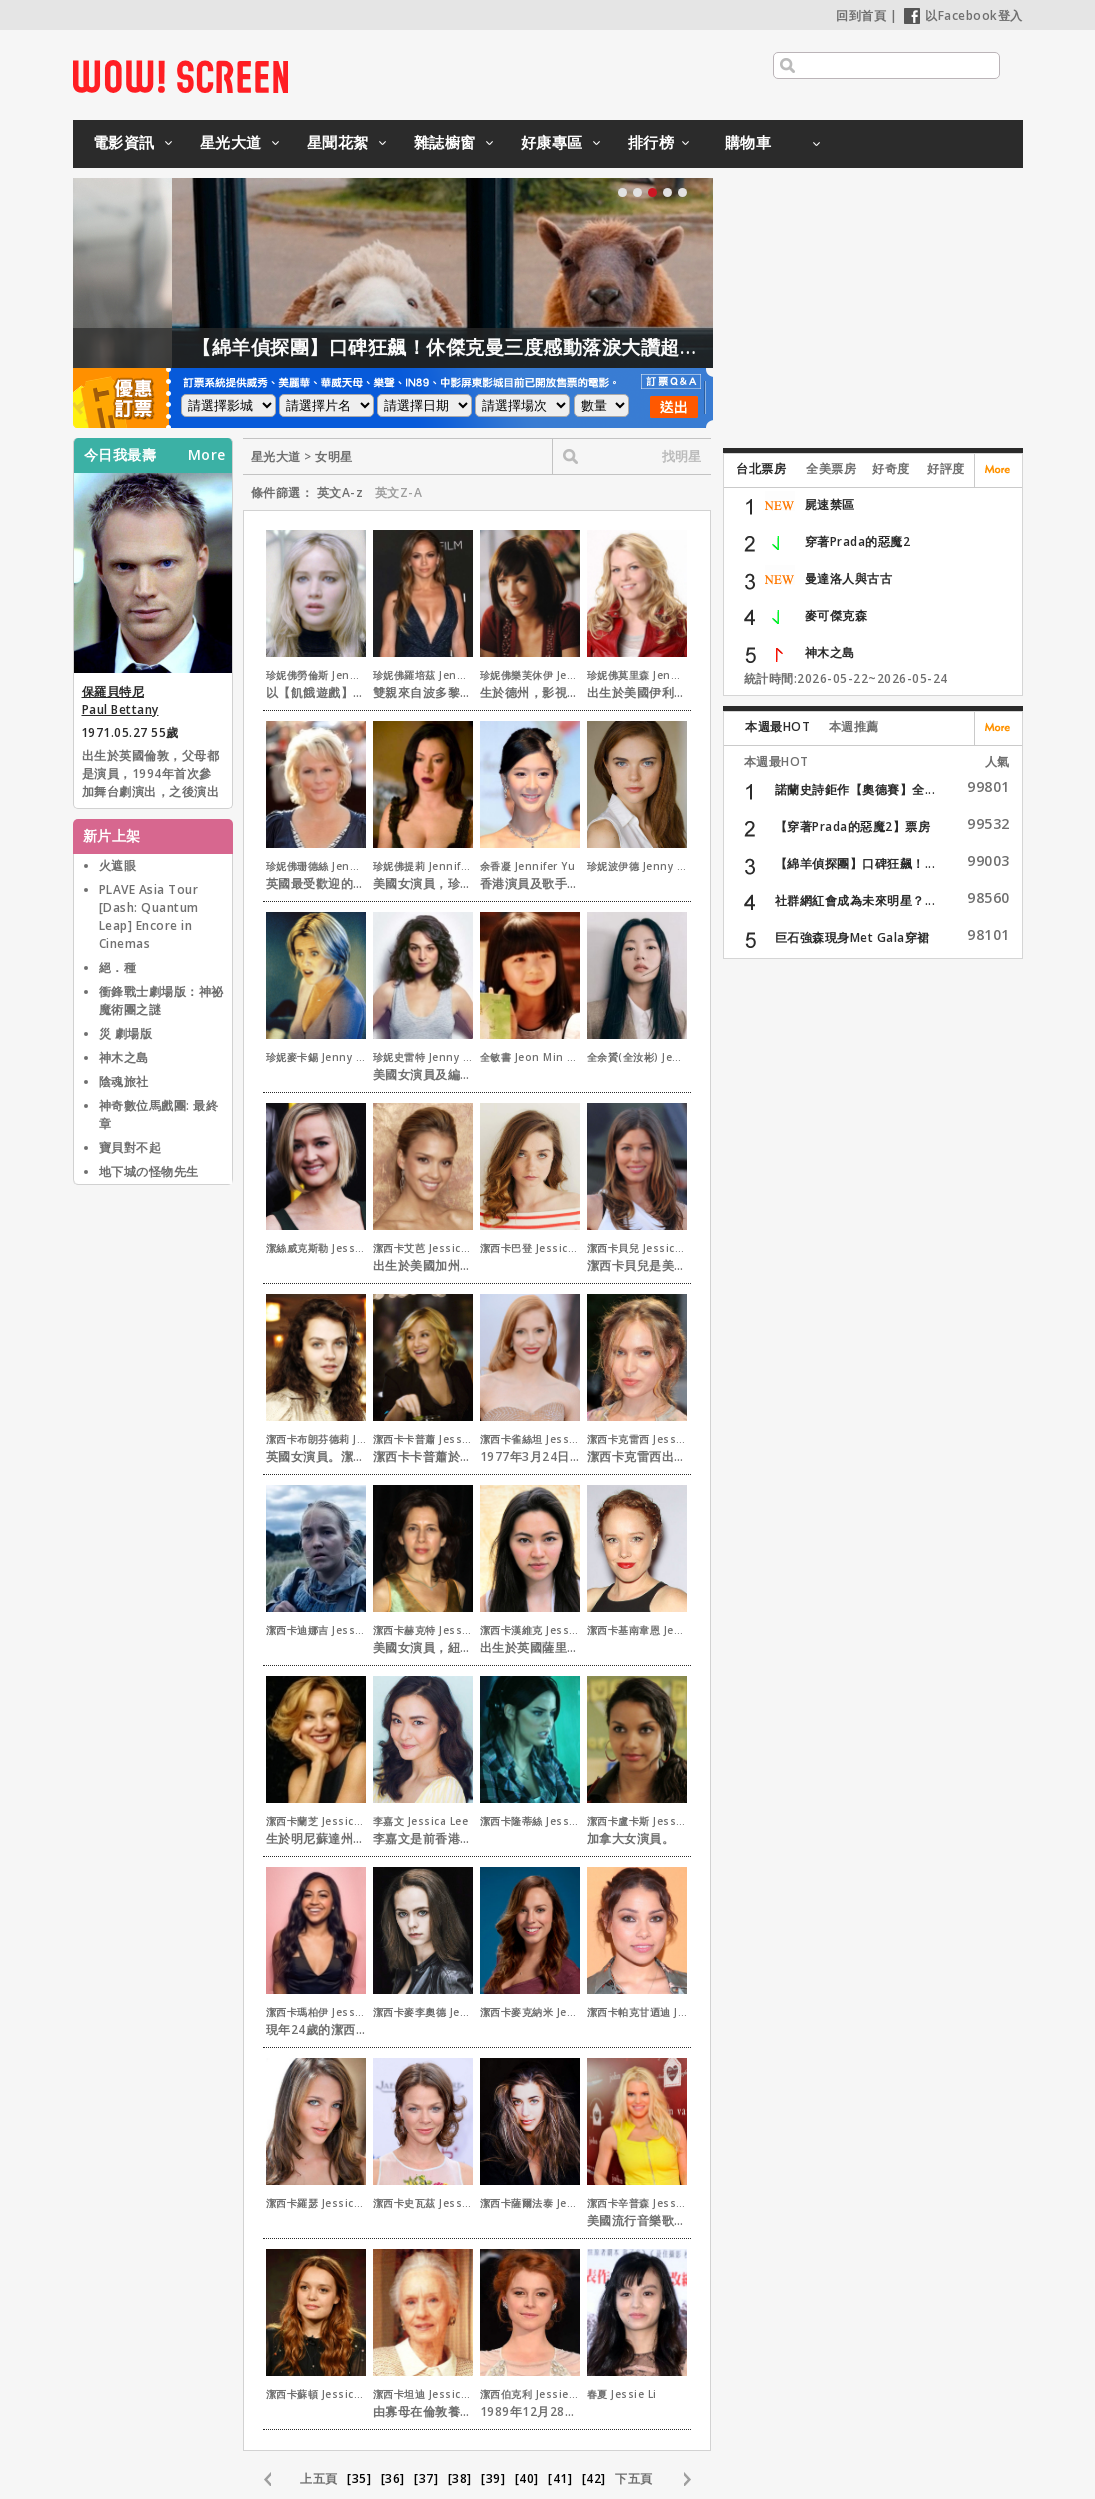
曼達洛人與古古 (849, 578)
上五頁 (319, 2478)
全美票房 (831, 468)
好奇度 (891, 468)
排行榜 (651, 142)
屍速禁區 (830, 504)
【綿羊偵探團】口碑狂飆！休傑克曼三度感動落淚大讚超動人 (526, 347)
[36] (393, 2478)
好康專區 (552, 142)
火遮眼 (118, 865)
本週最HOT (777, 726)
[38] (460, 2478)
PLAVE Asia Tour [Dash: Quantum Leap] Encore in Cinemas (149, 916)
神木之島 (124, 1057)
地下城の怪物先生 (149, 1171)
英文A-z (340, 492)
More (207, 455)
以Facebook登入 (963, 15)
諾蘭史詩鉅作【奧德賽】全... (855, 789)
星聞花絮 (338, 142)
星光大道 (231, 142)
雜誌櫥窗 (445, 142)
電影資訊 (124, 142)
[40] (527, 2478)
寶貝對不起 (130, 1147)
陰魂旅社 (124, 1081)
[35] (359, 2478)
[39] (493, 2478)
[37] (426, 2478)
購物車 (748, 142)
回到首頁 (861, 15)
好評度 (946, 468)
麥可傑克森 (836, 615)
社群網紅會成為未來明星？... (855, 900)
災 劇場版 (126, 1033)
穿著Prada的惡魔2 (858, 541)
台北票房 (761, 468)
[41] (560, 2478)
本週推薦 (854, 726)
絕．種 (118, 967)
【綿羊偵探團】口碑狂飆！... (855, 863)
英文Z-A (399, 492)
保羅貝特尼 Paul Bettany (120, 700)
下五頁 (634, 2478)
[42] (594, 2478)
